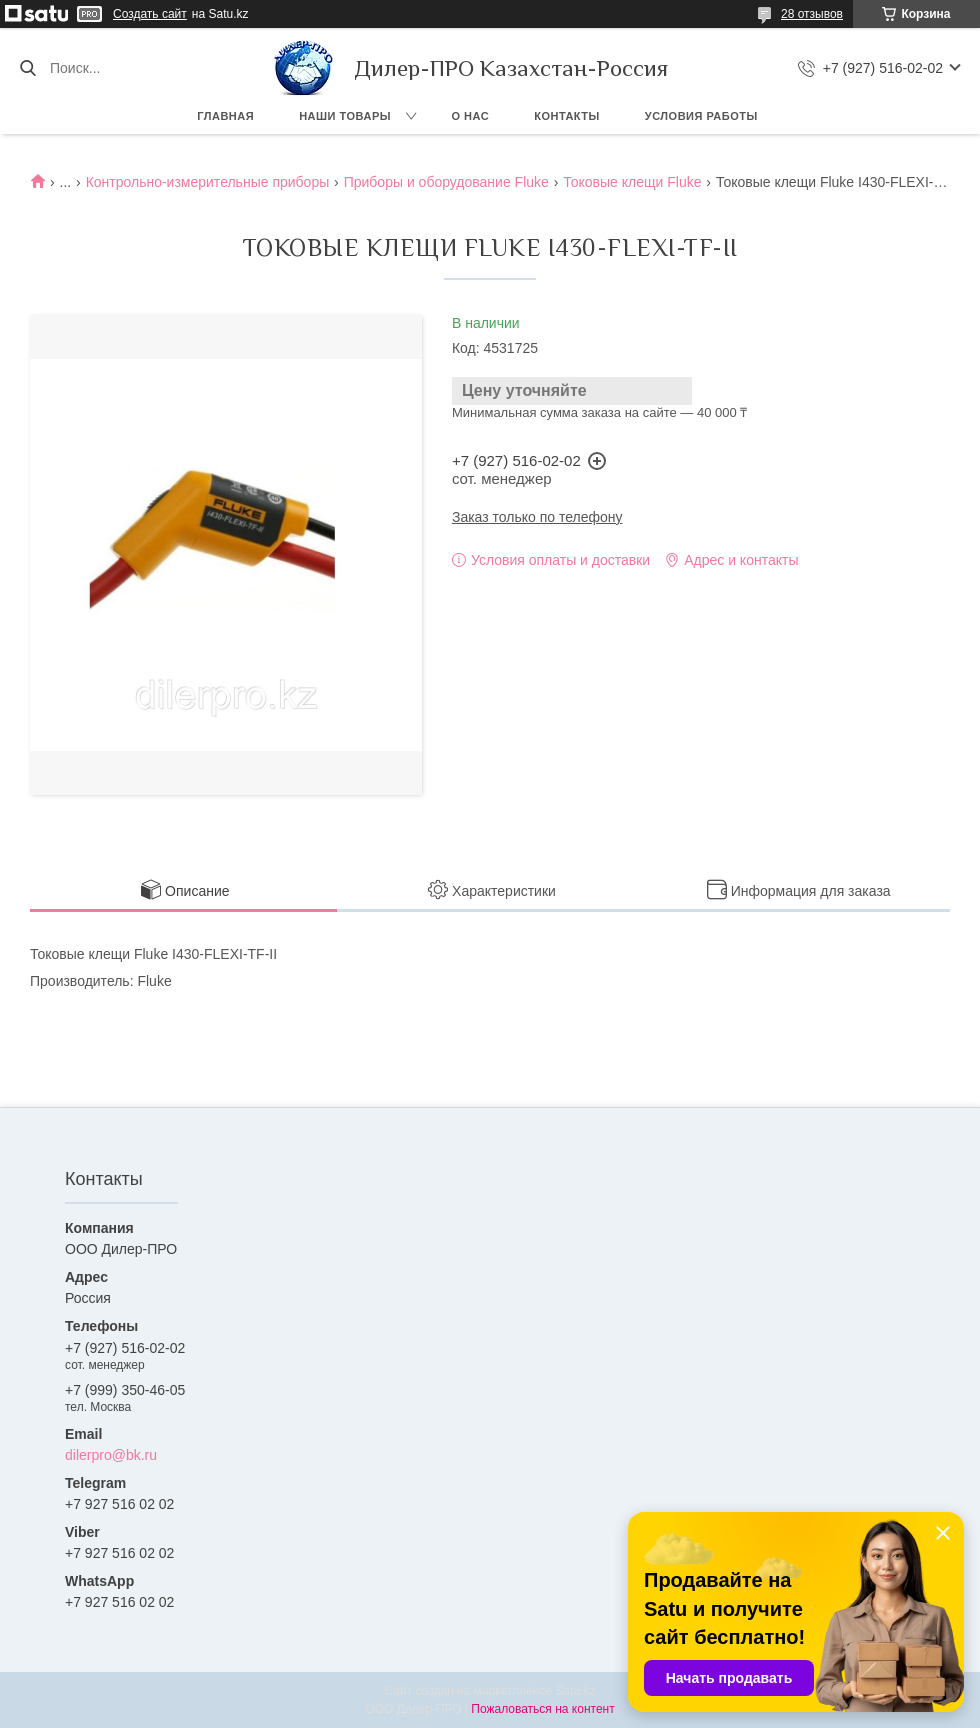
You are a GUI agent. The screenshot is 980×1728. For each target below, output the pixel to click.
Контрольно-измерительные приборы (208, 182)
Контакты (567, 116)
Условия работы (701, 116)
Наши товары (345, 116)
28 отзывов (812, 14)
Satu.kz (575, 1691)
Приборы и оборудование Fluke (446, 182)
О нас (471, 116)
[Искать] (27, 68)
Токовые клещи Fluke (632, 182)
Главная (225, 116)
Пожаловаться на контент (542, 1709)
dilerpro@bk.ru (111, 1455)
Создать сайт (150, 14)
